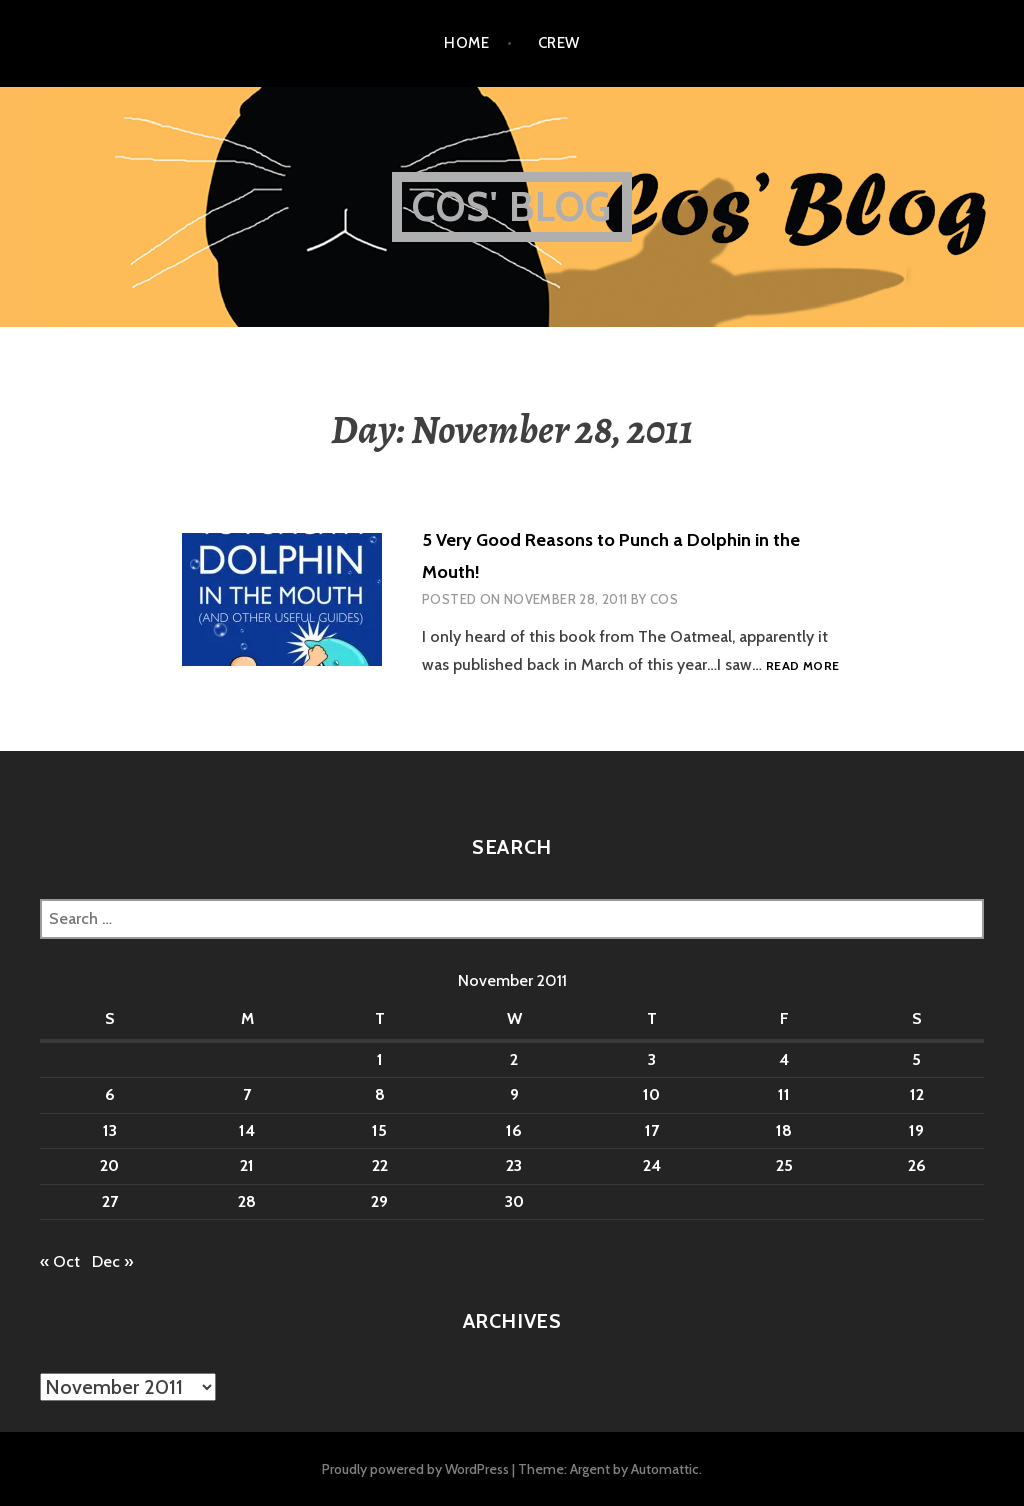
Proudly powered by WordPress (415, 1469)
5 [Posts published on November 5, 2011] (916, 1059)
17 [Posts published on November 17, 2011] (652, 1130)
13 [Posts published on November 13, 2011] (110, 1130)
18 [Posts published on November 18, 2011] (784, 1130)
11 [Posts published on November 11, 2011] (784, 1094)
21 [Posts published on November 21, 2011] (247, 1165)
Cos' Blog (512, 206)
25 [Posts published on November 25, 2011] (784, 1165)
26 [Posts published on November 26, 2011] (917, 1165)
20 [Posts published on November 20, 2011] (109, 1165)
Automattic (665, 1469)
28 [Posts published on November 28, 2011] (247, 1201)
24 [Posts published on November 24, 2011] (652, 1165)
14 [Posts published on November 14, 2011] (247, 1130)
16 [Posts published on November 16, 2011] (514, 1130)
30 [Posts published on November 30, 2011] (514, 1201)
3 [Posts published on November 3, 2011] (652, 1059)
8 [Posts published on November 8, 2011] (380, 1094)
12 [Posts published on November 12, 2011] (917, 1094)
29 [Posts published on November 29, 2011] (379, 1201)
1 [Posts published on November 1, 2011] (380, 1059)
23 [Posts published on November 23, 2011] (514, 1165)
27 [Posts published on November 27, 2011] (110, 1201)
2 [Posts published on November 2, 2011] (514, 1059)
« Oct (60, 1261)
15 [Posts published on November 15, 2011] (379, 1130)
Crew (559, 43)
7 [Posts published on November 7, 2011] (247, 1094)
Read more (802, 666)
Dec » (112, 1261)
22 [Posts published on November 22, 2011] (380, 1165)
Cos (664, 599)
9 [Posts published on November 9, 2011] (514, 1094)
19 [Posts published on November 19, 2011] (916, 1130)
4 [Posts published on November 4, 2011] (784, 1059)
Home (466, 43)
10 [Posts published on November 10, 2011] (651, 1094)
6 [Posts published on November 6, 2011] (110, 1094)
